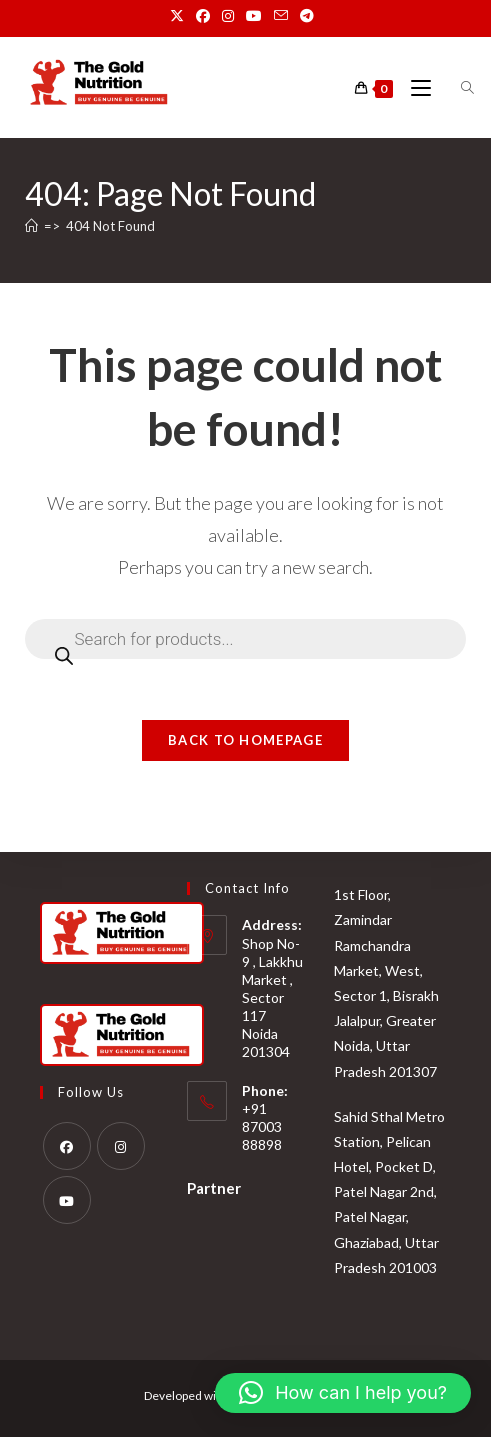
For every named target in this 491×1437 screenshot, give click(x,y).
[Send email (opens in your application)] (281, 16)
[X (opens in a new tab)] (180, 16)
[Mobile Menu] (415, 88)
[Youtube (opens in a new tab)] (254, 16)
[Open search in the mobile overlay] (456, 88)
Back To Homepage (245, 740)
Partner (214, 1187)
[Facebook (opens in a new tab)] (203, 16)
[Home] (31, 226)
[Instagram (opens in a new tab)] (228, 16)
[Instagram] (121, 1145)
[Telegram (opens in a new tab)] (307, 16)
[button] (343, 1393)
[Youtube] (67, 1199)
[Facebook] (67, 1145)
